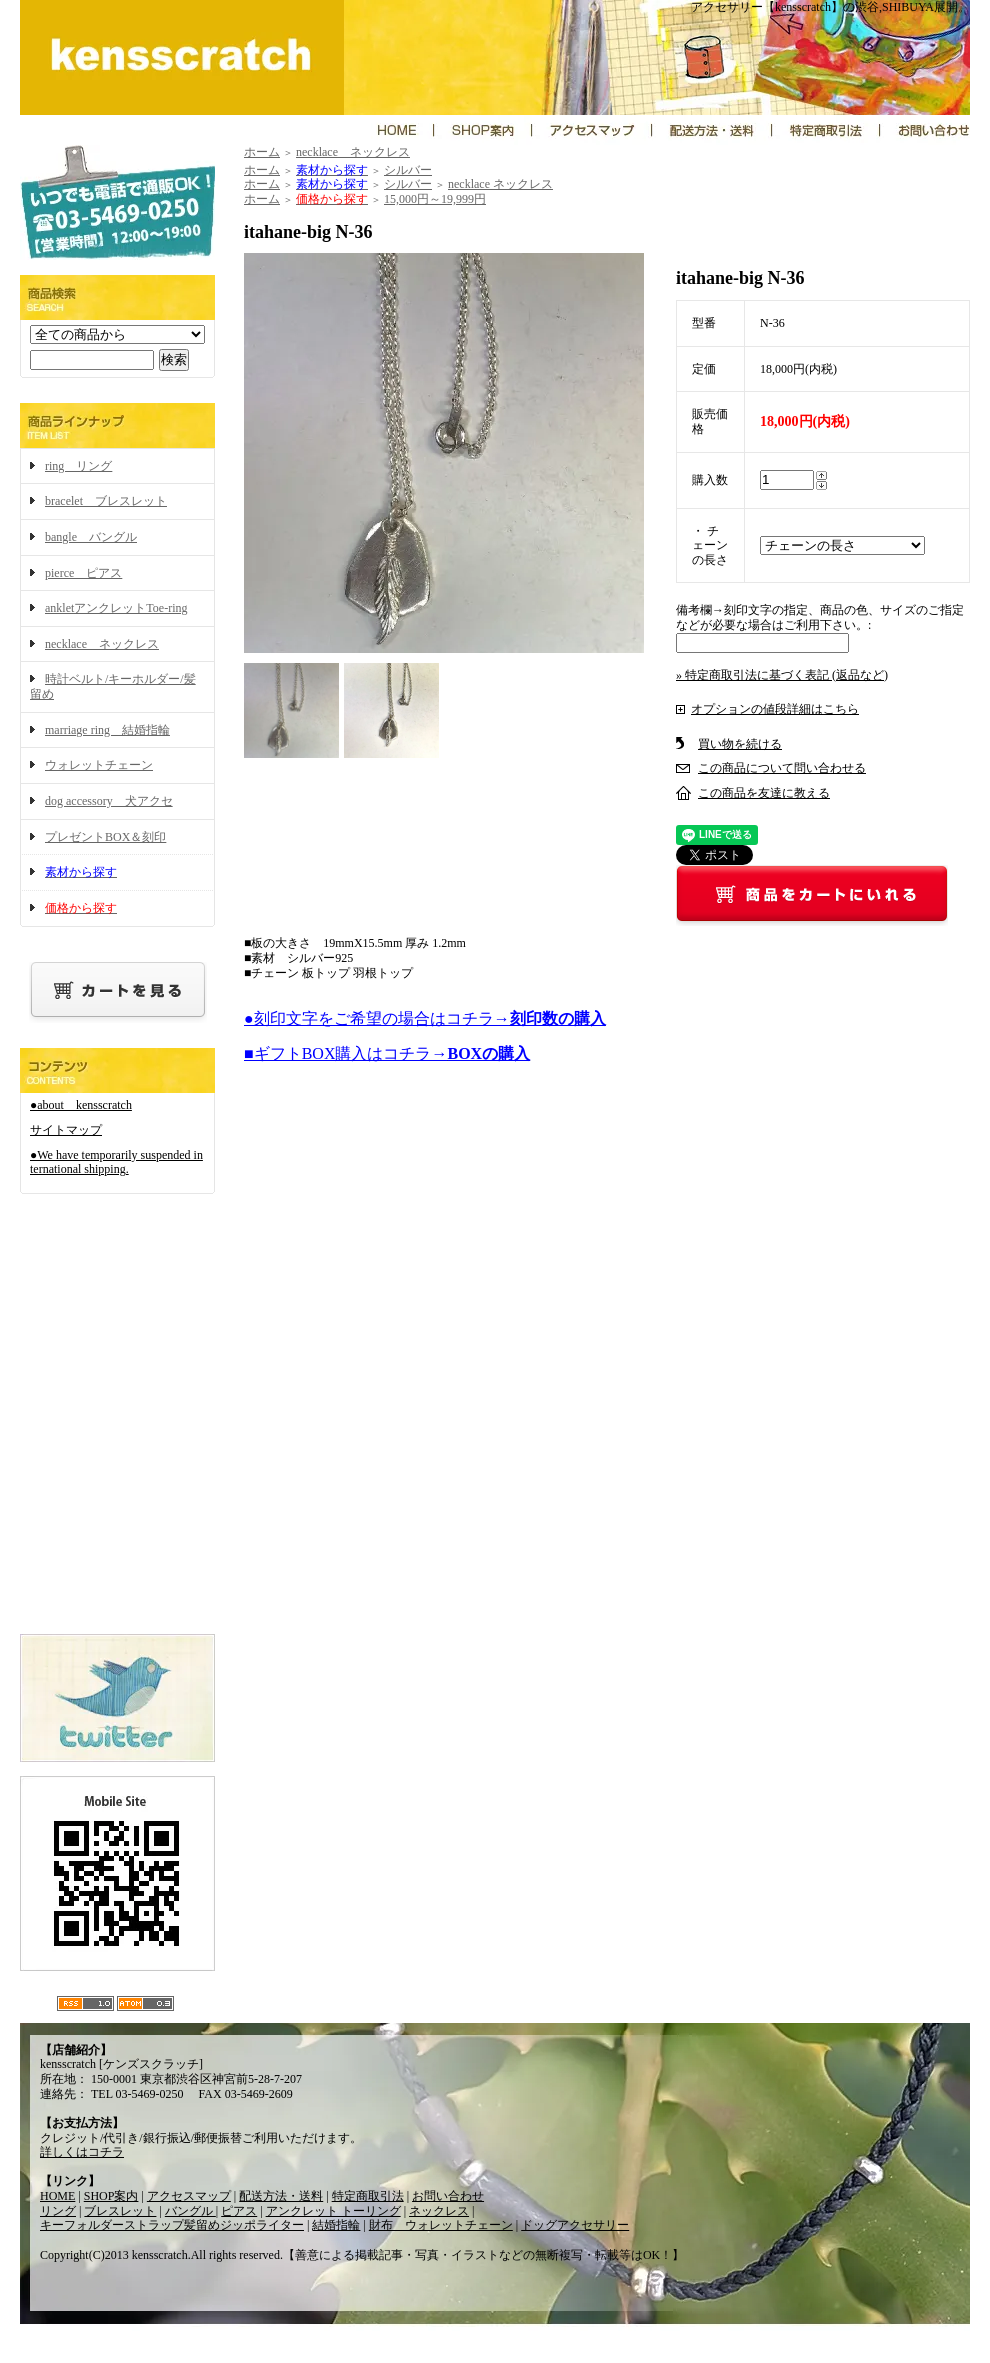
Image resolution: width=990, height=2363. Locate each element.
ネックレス (439, 2211)
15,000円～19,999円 (435, 199)
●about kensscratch (81, 1105)
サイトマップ (66, 1130)
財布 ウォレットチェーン (441, 2225)
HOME (57, 2196)
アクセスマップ (189, 2196)
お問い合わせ (448, 2196)
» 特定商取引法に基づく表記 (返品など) (782, 675)
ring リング (78, 466)
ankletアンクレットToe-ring (116, 608)
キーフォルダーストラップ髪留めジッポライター (172, 2225)
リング (58, 2211)
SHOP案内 (111, 2196)
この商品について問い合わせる (782, 768)
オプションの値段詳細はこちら (775, 709)
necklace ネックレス (102, 644)
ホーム (262, 152)
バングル (190, 2211)
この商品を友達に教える (764, 793)
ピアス (239, 2211)
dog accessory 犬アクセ (109, 801)
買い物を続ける (740, 744)
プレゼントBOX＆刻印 (105, 837)
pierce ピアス (83, 573)
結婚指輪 (336, 2225)
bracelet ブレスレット (106, 501)
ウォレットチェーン (99, 765)
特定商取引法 (368, 2196)
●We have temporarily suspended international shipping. (116, 1162)
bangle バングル (91, 537)
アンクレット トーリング (333, 2211)
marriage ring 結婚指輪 (107, 730)
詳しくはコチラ (82, 2152)
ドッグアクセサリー (575, 2225)
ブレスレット (120, 2211)
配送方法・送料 (281, 2196)
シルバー (408, 170)
